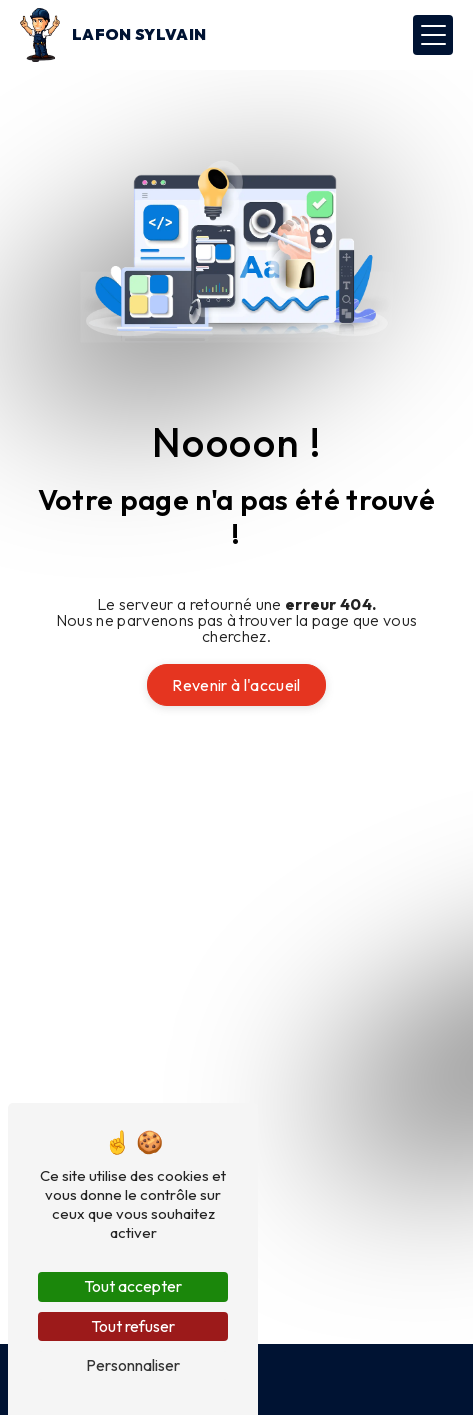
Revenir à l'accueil (236, 685)
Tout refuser (133, 1326)
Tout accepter (133, 1286)
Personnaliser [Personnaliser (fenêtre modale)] (133, 1365)
